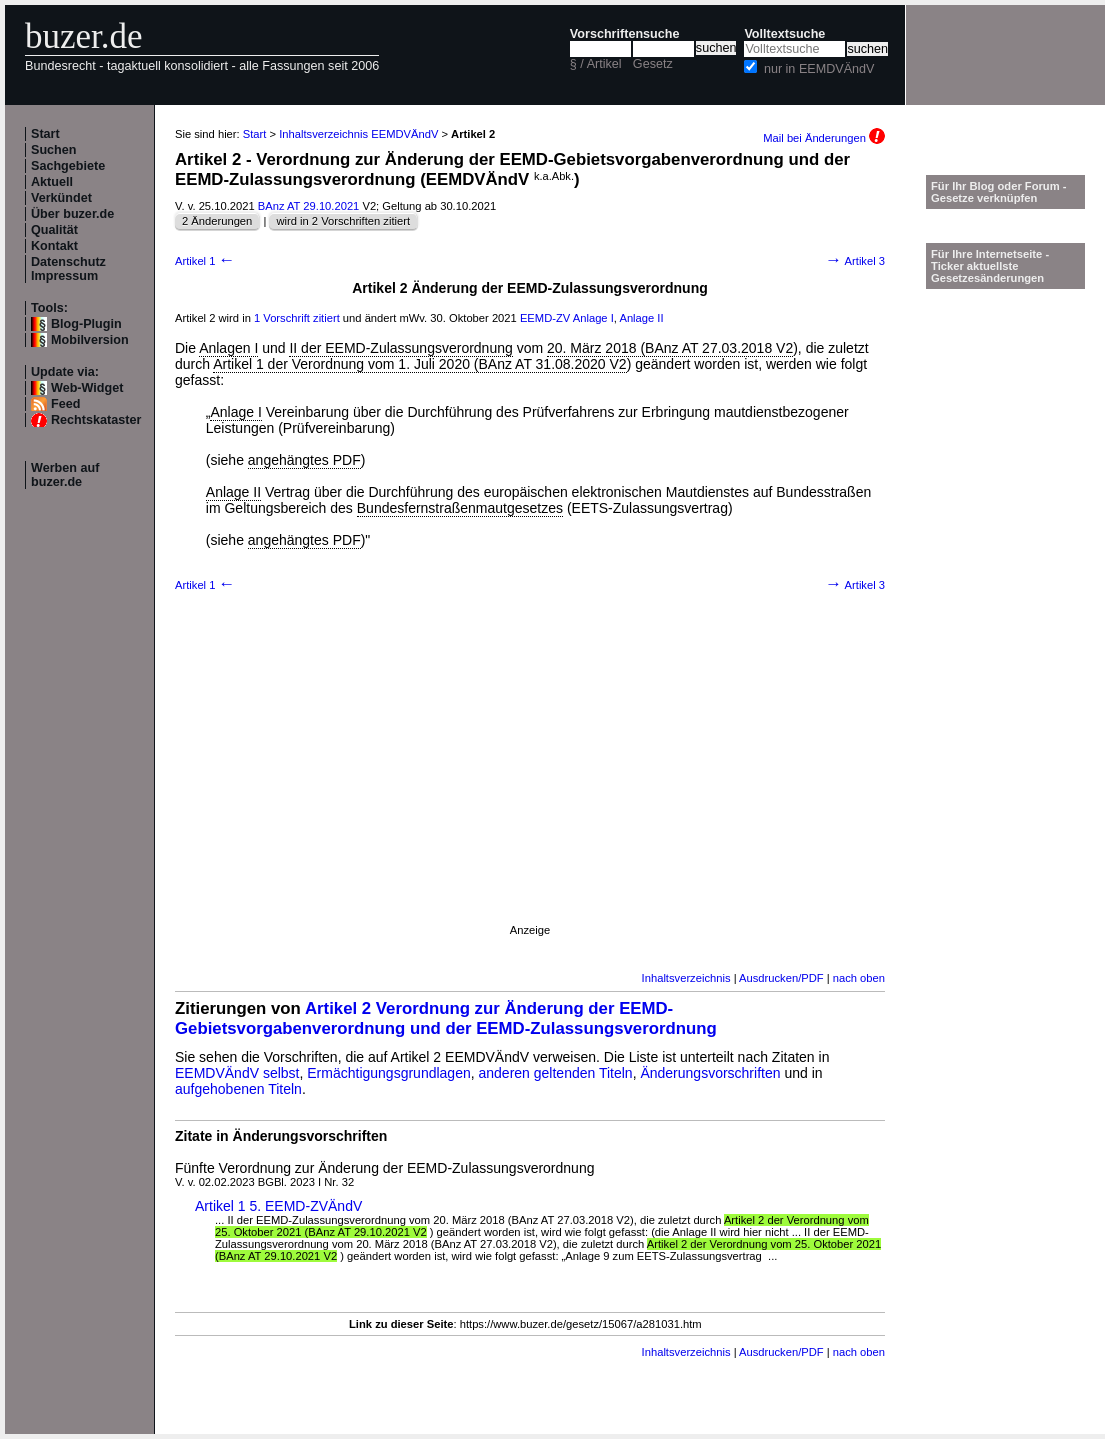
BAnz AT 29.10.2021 (309, 206)
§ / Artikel (596, 64)
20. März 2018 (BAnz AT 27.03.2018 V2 (670, 348)
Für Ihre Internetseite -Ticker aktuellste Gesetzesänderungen (990, 266)
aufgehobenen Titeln (238, 1089)
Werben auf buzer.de (65, 475)
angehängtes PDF (304, 460)
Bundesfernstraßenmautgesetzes (460, 508)
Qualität (54, 230)
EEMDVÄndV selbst (237, 1073)
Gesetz (653, 64)
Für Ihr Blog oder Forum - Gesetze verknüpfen (999, 192)
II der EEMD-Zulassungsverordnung (400, 348)
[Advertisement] (216, 784)
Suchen (54, 150)
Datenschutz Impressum (68, 269)
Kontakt (54, 246)
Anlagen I (228, 348)
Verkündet (61, 198)
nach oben (859, 978)
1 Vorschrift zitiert (297, 318)
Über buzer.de (72, 214)
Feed (65, 404)
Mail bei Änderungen (824, 138)
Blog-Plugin (86, 324)
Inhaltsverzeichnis (686, 978)
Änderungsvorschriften (710, 1073)
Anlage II (641, 318)
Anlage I (593, 318)
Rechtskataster (96, 420)
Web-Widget (87, 388)
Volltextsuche (784, 34)
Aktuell (52, 182)
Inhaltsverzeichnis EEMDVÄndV (358, 134)
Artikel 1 (205, 261)
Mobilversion (90, 340)
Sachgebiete (68, 166)
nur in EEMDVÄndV (819, 69)
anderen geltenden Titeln (556, 1073)
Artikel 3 (855, 261)
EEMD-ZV (545, 318)
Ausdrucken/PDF (781, 978)
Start (45, 134)
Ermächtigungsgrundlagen (388, 1073)
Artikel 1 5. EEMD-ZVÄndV (278, 1206)
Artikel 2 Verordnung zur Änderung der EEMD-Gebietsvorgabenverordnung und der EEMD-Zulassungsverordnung (446, 1018)
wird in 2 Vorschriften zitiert (343, 221)
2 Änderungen (217, 221)
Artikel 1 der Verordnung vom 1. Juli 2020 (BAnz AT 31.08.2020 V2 (420, 364)
